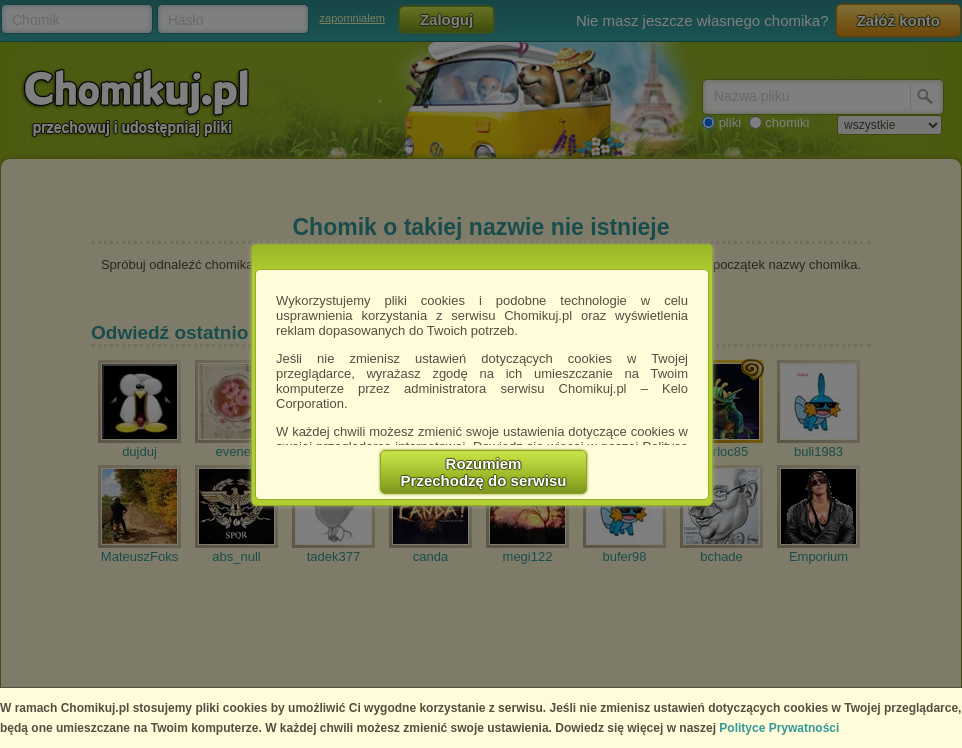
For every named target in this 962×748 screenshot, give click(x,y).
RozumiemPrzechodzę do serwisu (484, 472)
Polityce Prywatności (779, 728)
